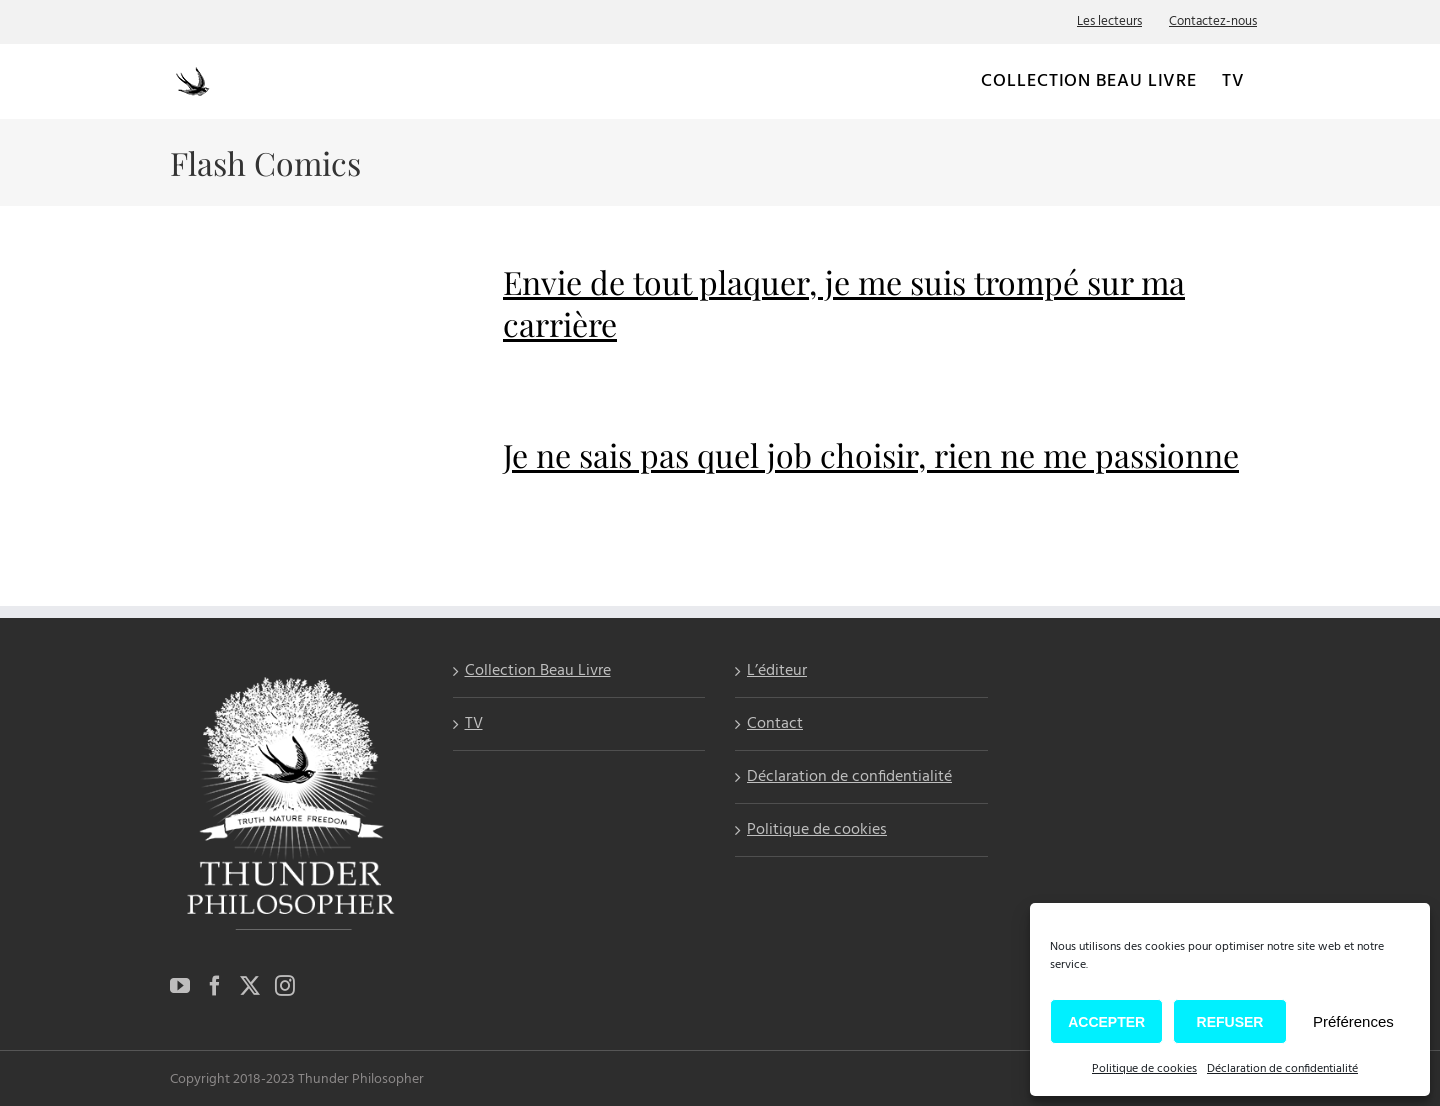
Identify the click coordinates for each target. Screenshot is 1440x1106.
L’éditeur (777, 672)
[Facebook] (215, 986)
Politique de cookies (1144, 1069)
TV (474, 724)
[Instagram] (285, 986)
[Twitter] (250, 986)
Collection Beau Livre (538, 672)
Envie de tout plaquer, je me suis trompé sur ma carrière (844, 302)
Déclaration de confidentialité (1282, 1069)
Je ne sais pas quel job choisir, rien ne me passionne (871, 454)
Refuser (1230, 1022)
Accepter (1106, 1022)
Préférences (1353, 1021)
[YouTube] (180, 986)
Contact (775, 724)
